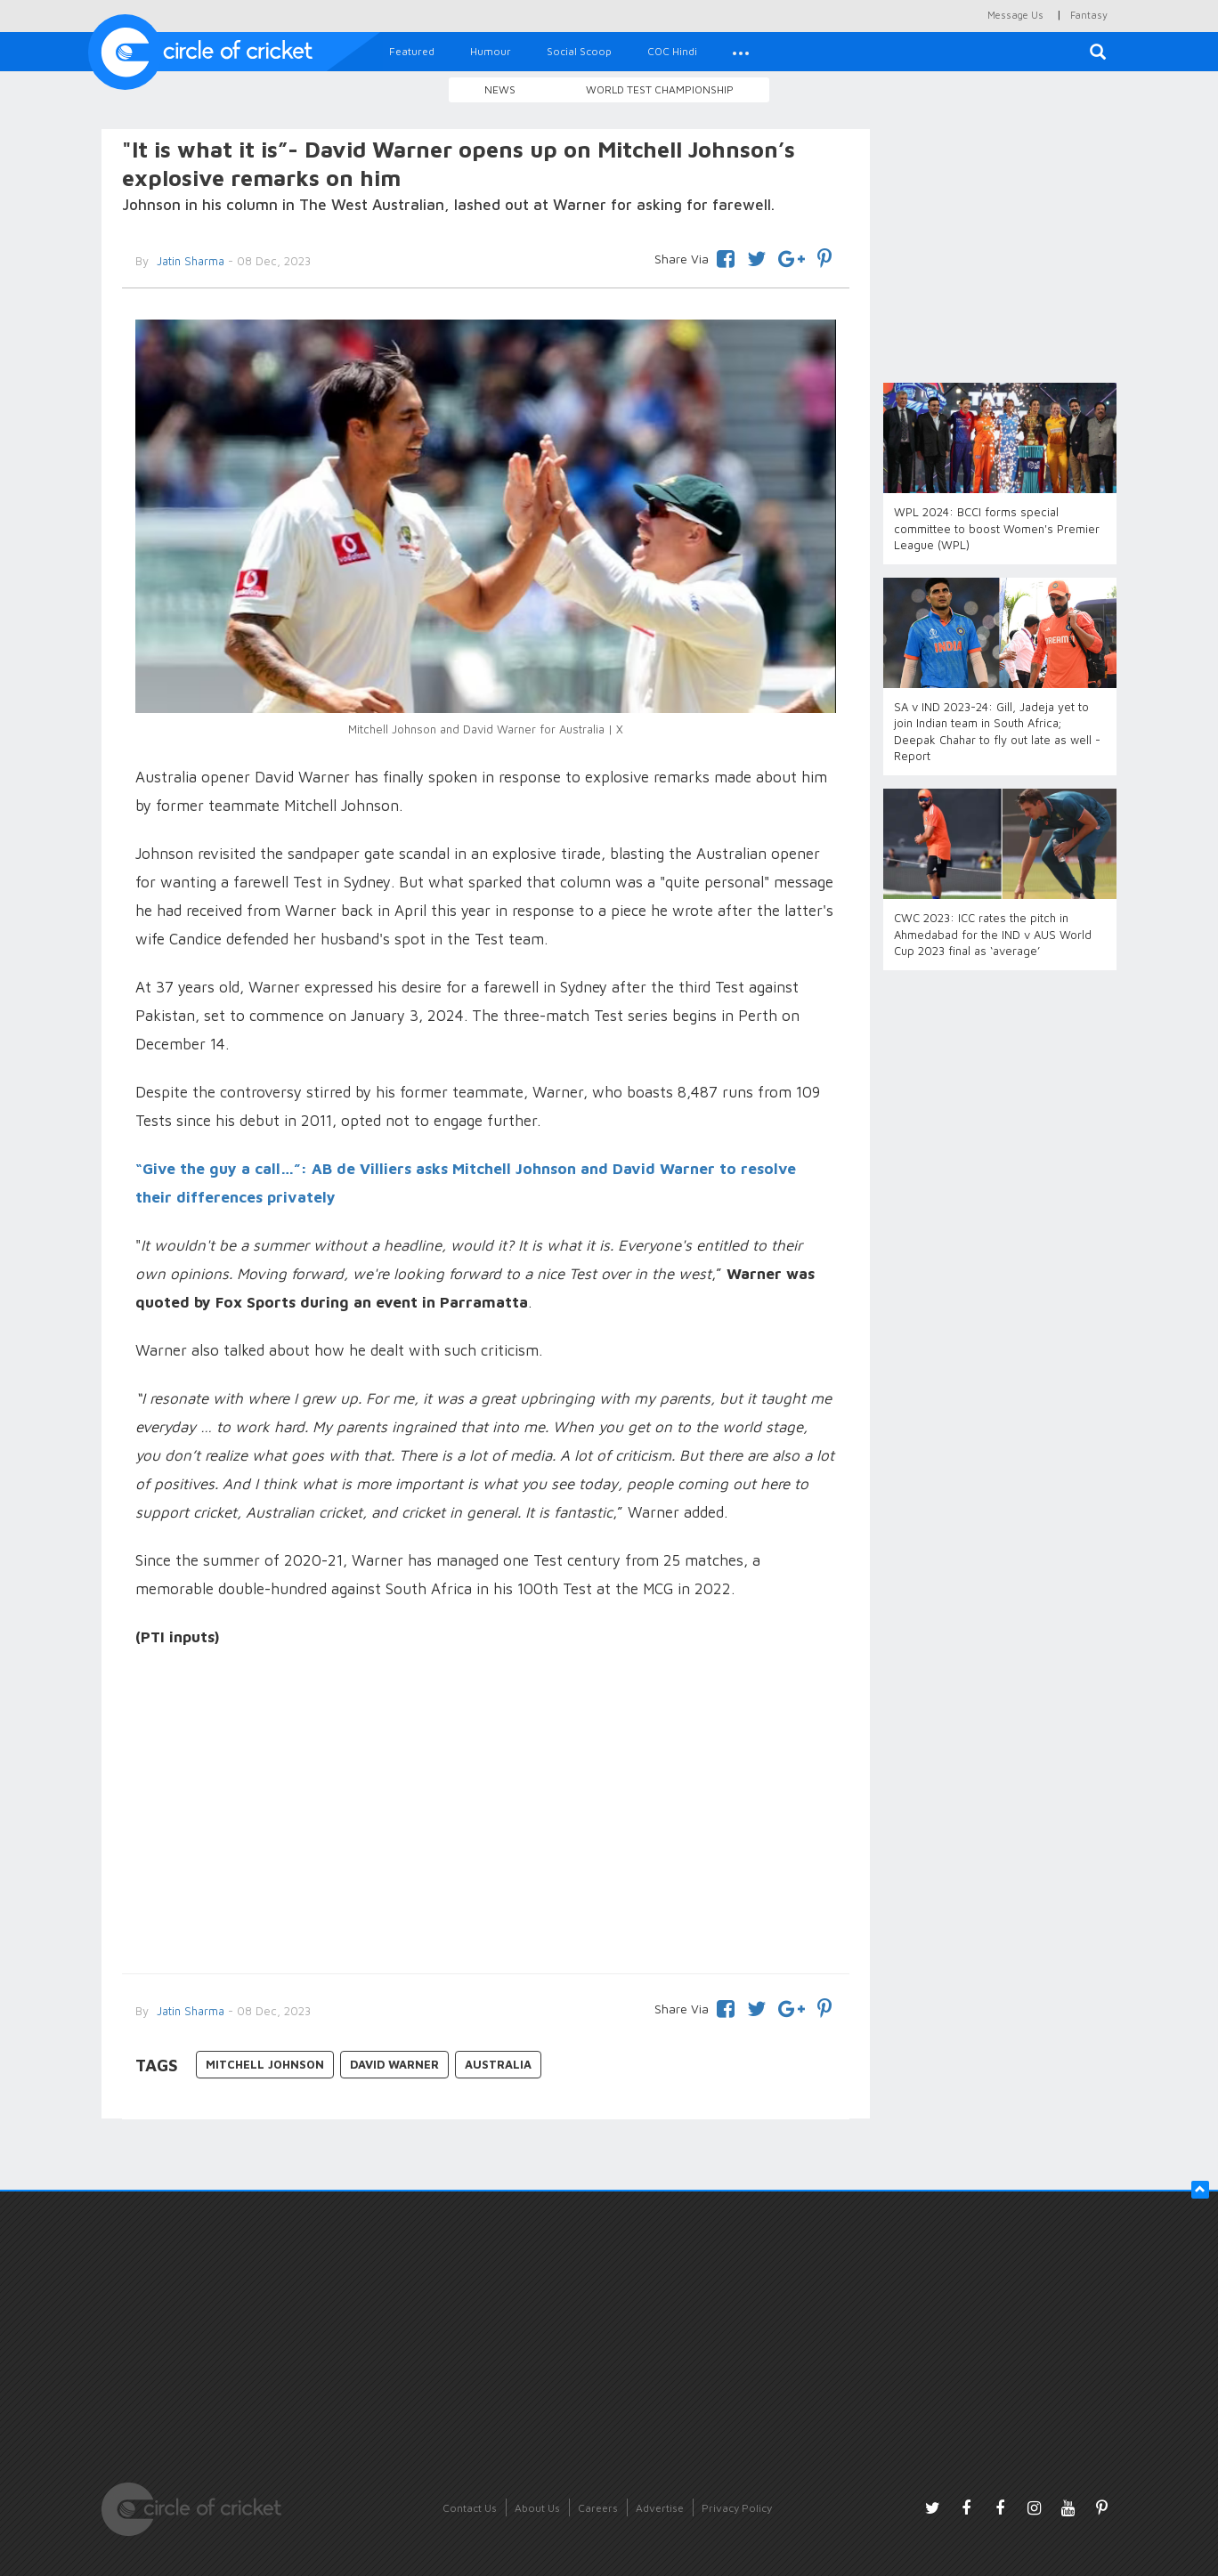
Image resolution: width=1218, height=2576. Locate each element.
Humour (490, 51)
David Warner (394, 2064)
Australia (498, 2064)
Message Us (1015, 14)
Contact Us (470, 2508)
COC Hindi (672, 51)
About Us (537, 2508)
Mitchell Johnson (265, 2064)
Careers (598, 2508)
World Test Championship (660, 89)
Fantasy (1089, 14)
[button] (741, 51)
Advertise (660, 2508)
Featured (411, 51)
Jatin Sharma (188, 261)
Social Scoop (579, 51)
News (500, 89)
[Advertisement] (485, 1813)
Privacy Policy (737, 2508)
